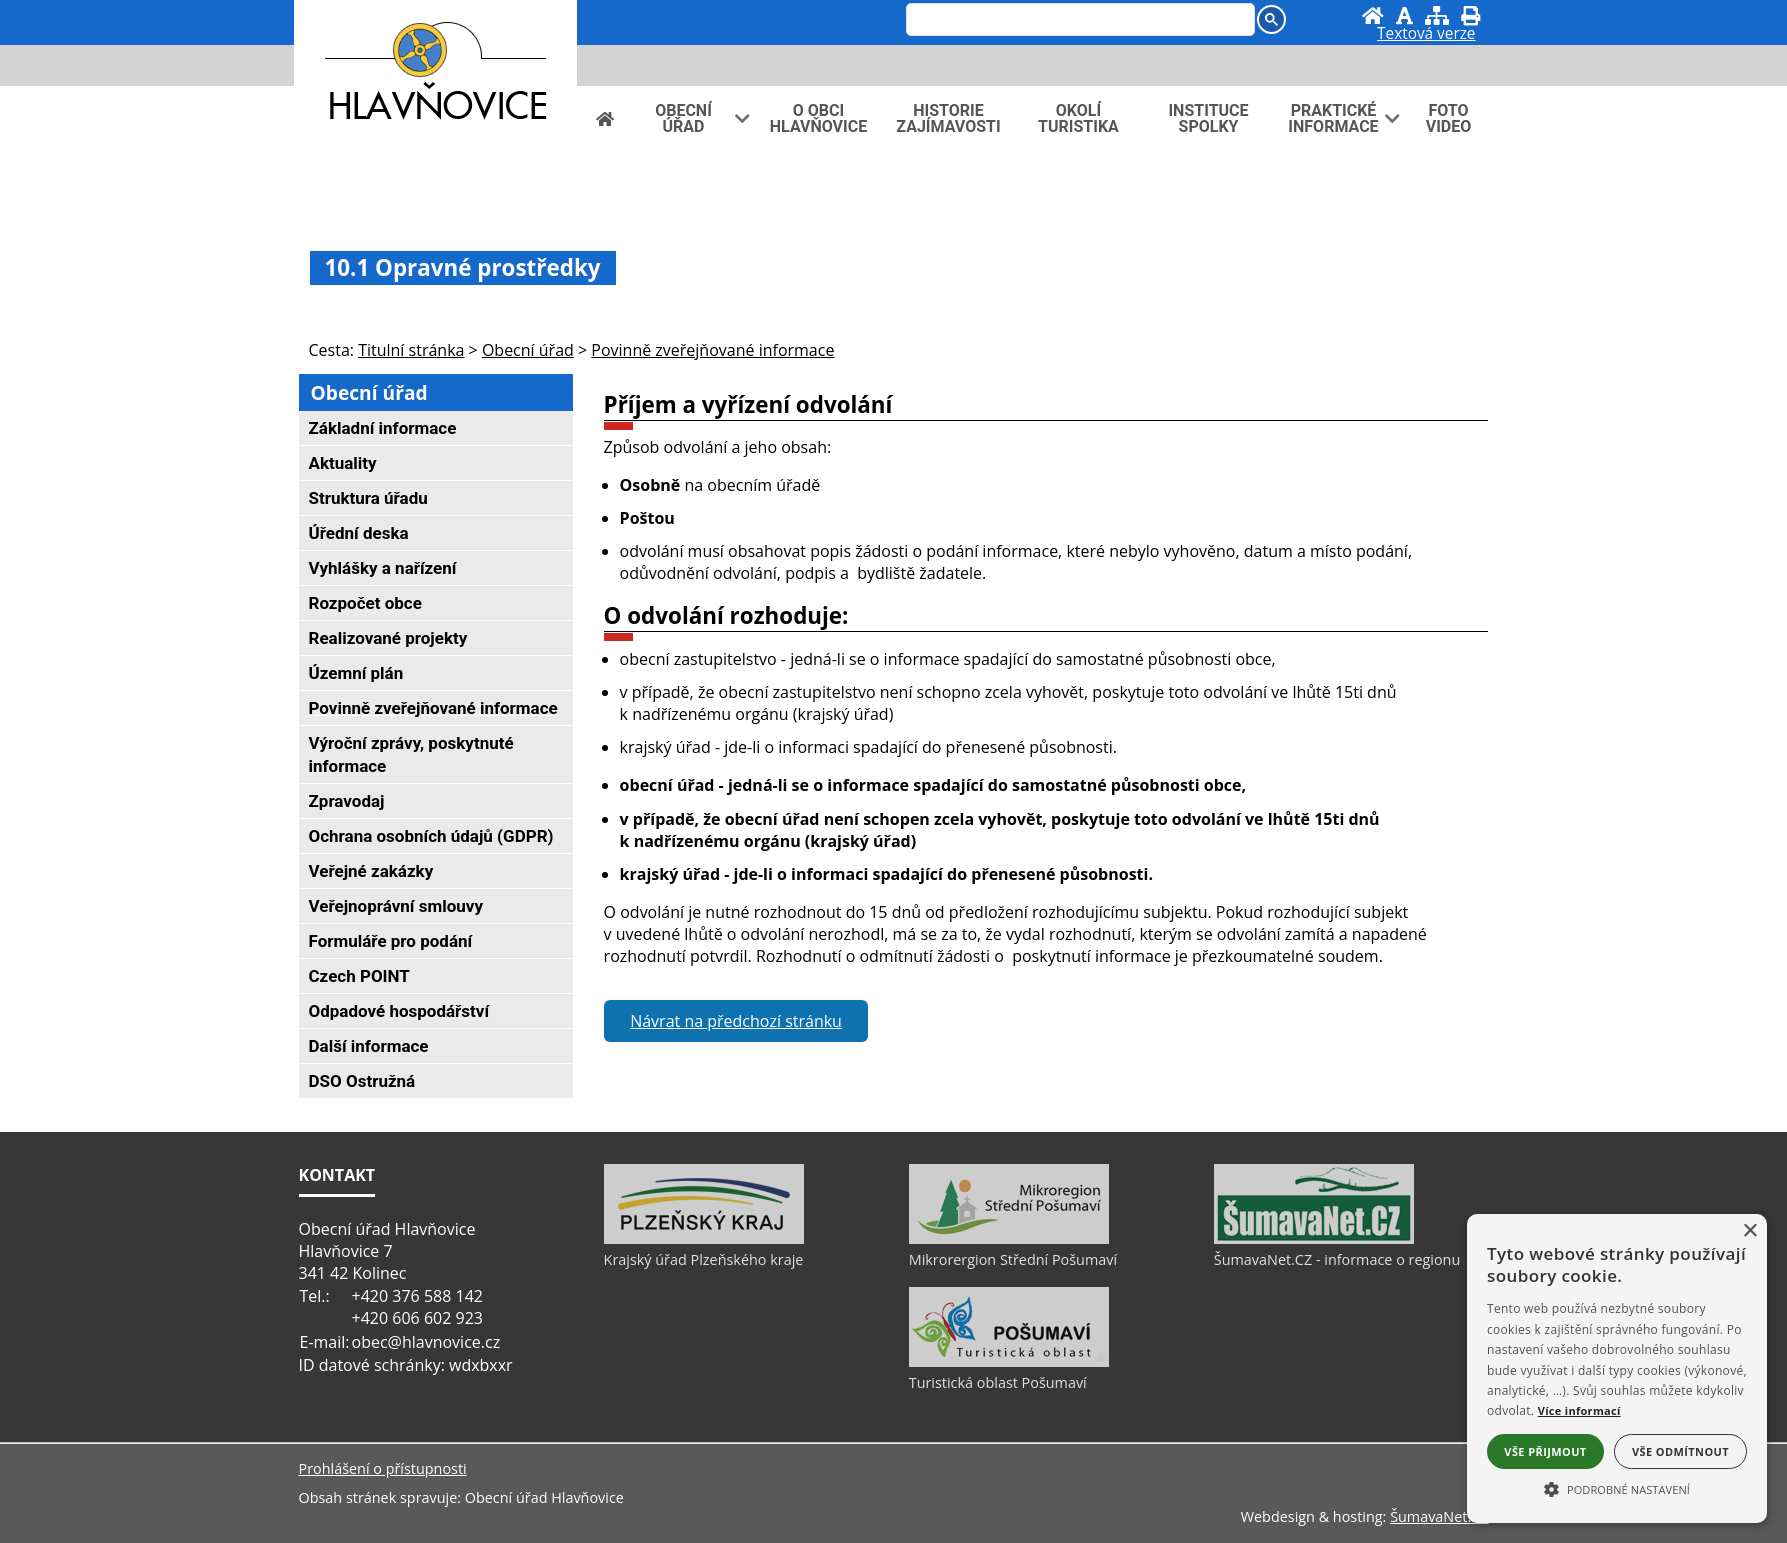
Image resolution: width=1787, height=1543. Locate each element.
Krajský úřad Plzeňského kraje (704, 1259)
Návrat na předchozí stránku (736, 1021)
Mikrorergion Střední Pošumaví (1013, 1259)
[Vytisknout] (1470, 15)
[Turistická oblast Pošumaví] (1009, 1362)
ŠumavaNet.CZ (1439, 1516)
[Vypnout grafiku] (1404, 15)
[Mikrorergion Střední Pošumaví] (1009, 1239)
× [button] (1749, 1231)
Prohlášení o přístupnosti (383, 1468)
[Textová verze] (1426, 36)
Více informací (1579, 1410)
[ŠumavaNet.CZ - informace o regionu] (1314, 1239)
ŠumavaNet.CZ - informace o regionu (1337, 1259)
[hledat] (1078, 21)
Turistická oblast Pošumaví (998, 1382)
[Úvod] (1373, 15)
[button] (1617, 1488)
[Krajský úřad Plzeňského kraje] (704, 1239)
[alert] (1617, 1368)
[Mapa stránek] (1437, 15)
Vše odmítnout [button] (1680, 1451)
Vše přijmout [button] (1545, 1451)
